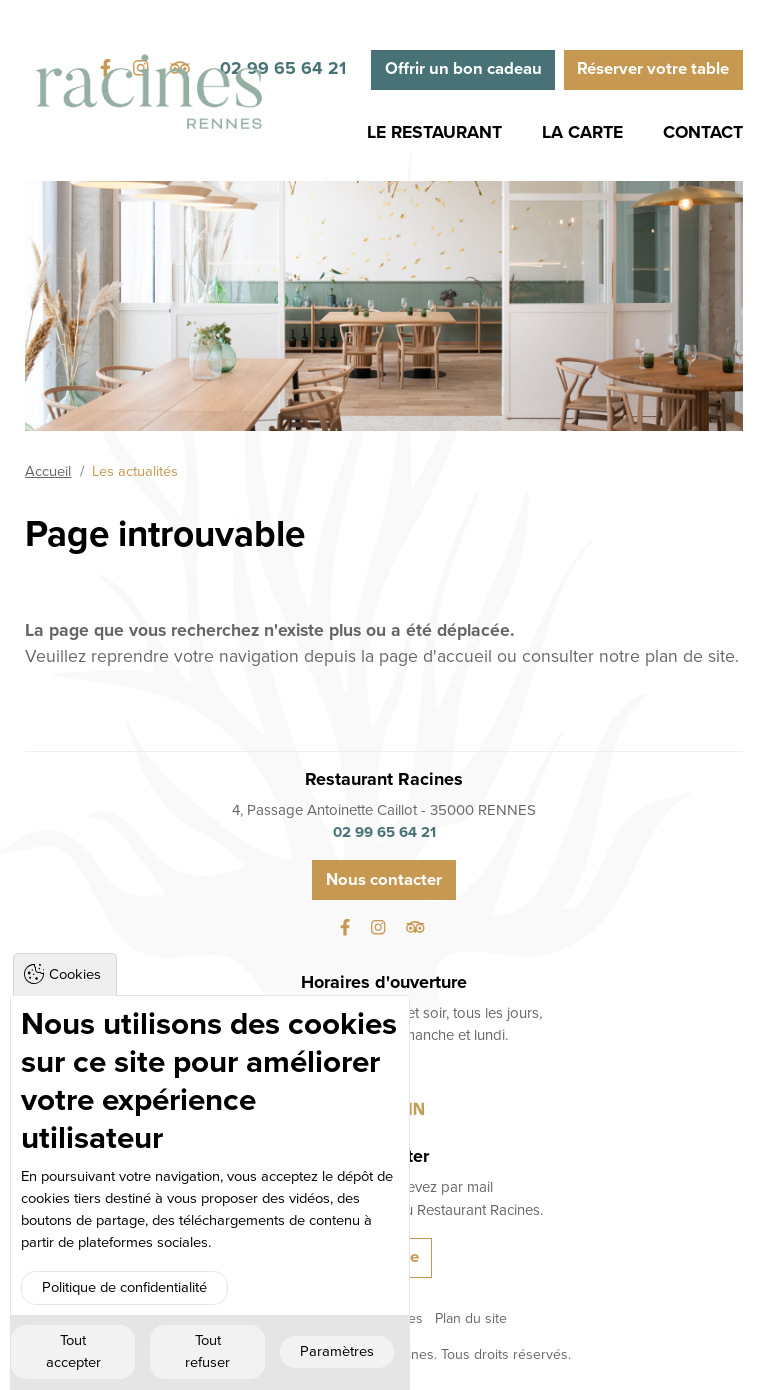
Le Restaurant (434, 132)
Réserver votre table (653, 69)
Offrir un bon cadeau (463, 69)
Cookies (75, 974)
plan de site (690, 656)
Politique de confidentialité (124, 1287)
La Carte (582, 132)
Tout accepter (73, 1351)
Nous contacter (384, 880)
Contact (703, 132)
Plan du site (471, 1318)
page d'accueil (435, 656)
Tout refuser (207, 1351)
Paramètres (337, 1351)
